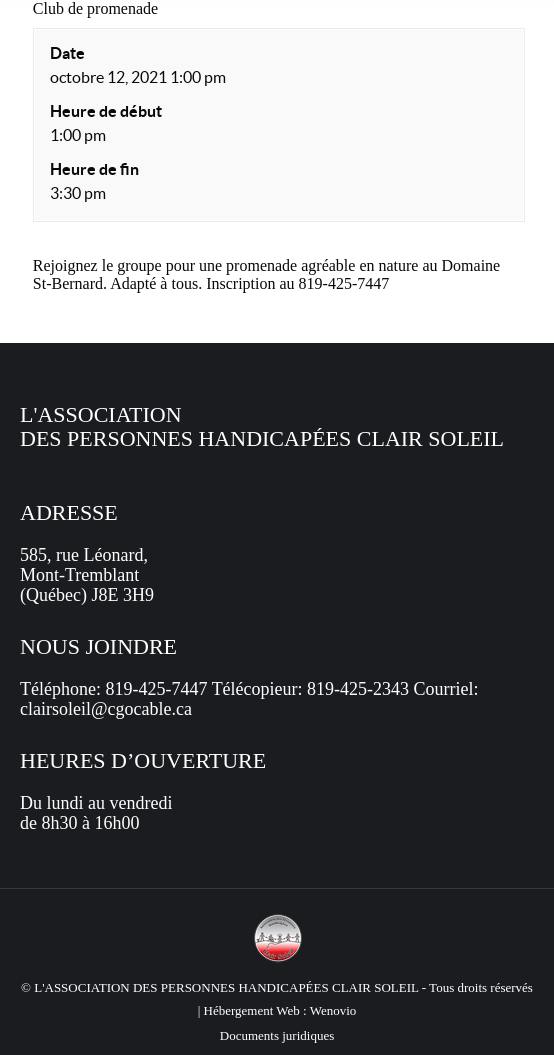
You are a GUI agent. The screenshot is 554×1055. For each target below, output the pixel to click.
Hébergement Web (252, 1010)
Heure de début (106, 111)
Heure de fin (94, 169)
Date (67, 53)
